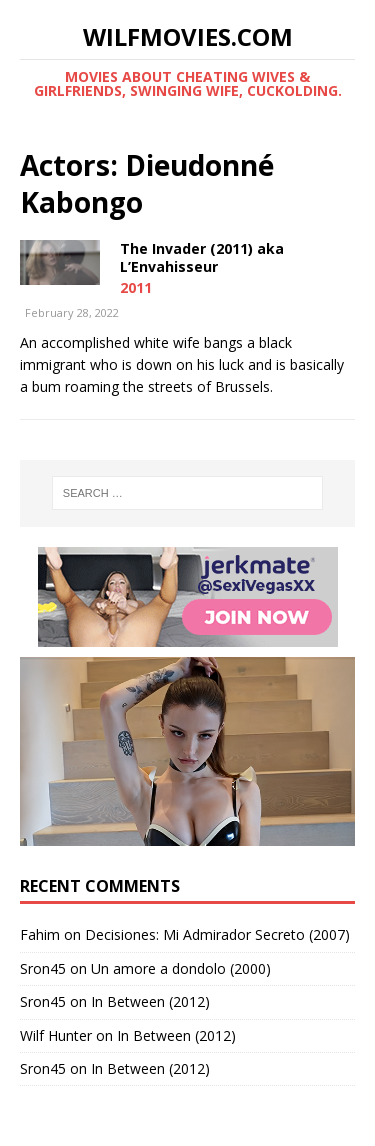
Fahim (40, 934)
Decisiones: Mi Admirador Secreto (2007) (217, 934)
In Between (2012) (150, 1001)
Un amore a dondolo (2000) (181, 968)
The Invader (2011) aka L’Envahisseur (202, 257)
